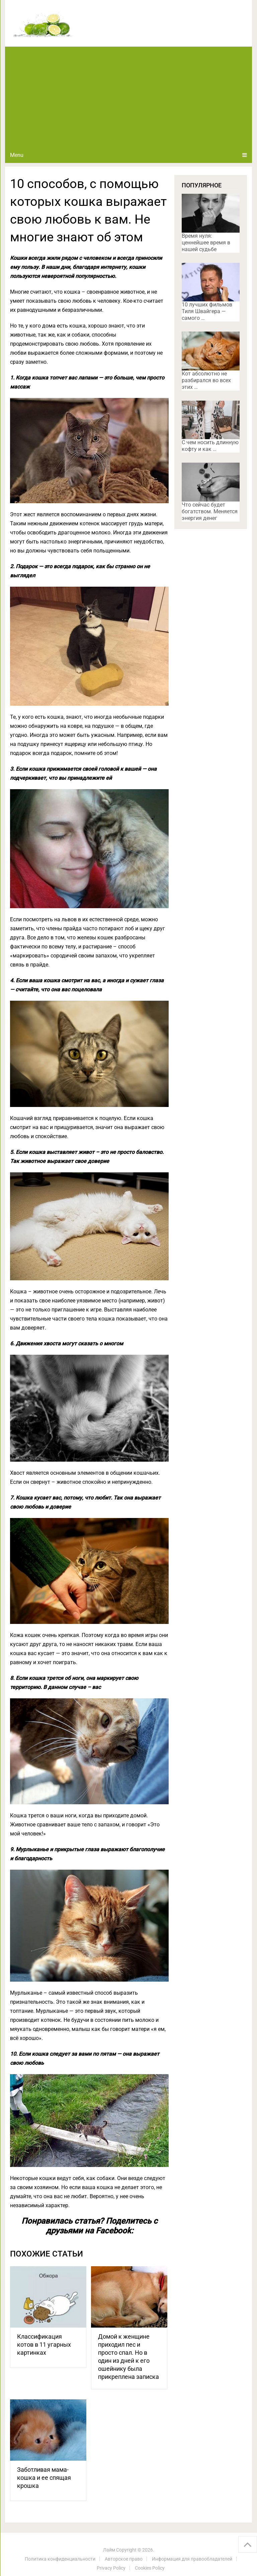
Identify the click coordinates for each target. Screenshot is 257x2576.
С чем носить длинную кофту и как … (210, 445)
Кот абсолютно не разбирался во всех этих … (206, 380)
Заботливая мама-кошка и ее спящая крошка (44, 2477)
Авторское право (124, 2559)
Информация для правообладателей (192, 2559)
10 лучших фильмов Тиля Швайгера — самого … (207, 311)
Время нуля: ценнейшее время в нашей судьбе (206, 242)
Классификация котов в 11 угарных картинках (44, 2344)
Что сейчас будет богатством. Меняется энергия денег (210, 511)
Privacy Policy (111, 2568)
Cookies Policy (150, 2568)
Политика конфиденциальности (60, 2559)
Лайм (109, 2550)
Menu (16, 155)
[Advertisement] (128, 97)
